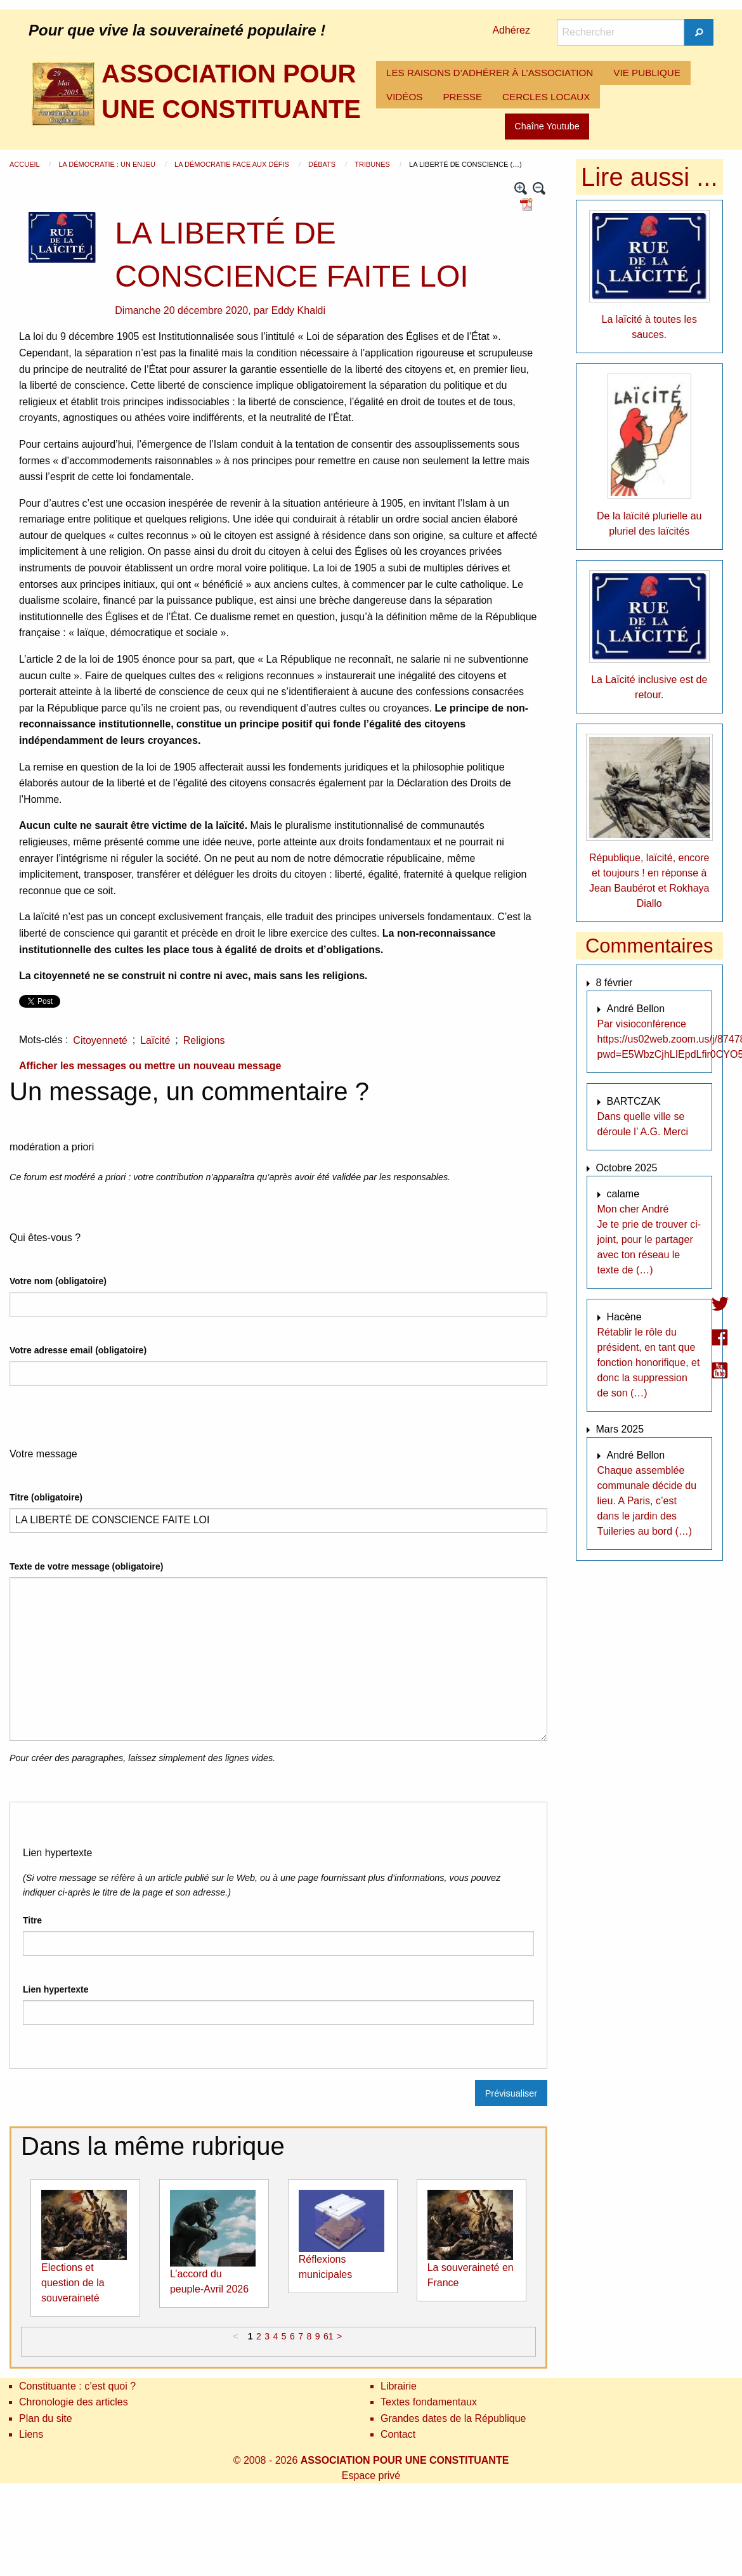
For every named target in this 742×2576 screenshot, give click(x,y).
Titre (32, 1920)
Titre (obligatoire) (46, 1497)
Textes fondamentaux (429, 2402)
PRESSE (462, 96)
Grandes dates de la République (453, 2418)
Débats (322, 164)
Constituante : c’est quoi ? (77, 2386)
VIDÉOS (404, 96)
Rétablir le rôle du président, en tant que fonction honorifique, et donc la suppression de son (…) (648, 1362)
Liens (31, 2434)
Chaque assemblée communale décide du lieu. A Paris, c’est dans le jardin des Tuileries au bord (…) (647, 1501)
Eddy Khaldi (298, 310)
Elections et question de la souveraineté (73, 2282)
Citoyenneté (100, 1040)
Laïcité (155, 1040)
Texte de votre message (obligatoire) (86, 1566)
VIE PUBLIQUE (646, 72)
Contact (398, 2434)
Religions (204, 1040)
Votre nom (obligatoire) (58, 1281)
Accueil (25, 164)
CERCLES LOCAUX (546, 96)
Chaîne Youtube (546, 126)
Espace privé (371, 2475)
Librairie (399, 2386)
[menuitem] (489, 73)
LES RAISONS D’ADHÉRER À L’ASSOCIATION (489, 72)
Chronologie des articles (73, 2402)
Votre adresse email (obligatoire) (78, 1350)
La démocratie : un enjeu (107, 164)
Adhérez (511, 30)
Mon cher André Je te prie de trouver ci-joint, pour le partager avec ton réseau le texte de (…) (649, 1239)
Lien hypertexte (55, 1989)
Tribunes (373, 164)
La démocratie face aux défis (232, 164)
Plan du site (45, 2418)
